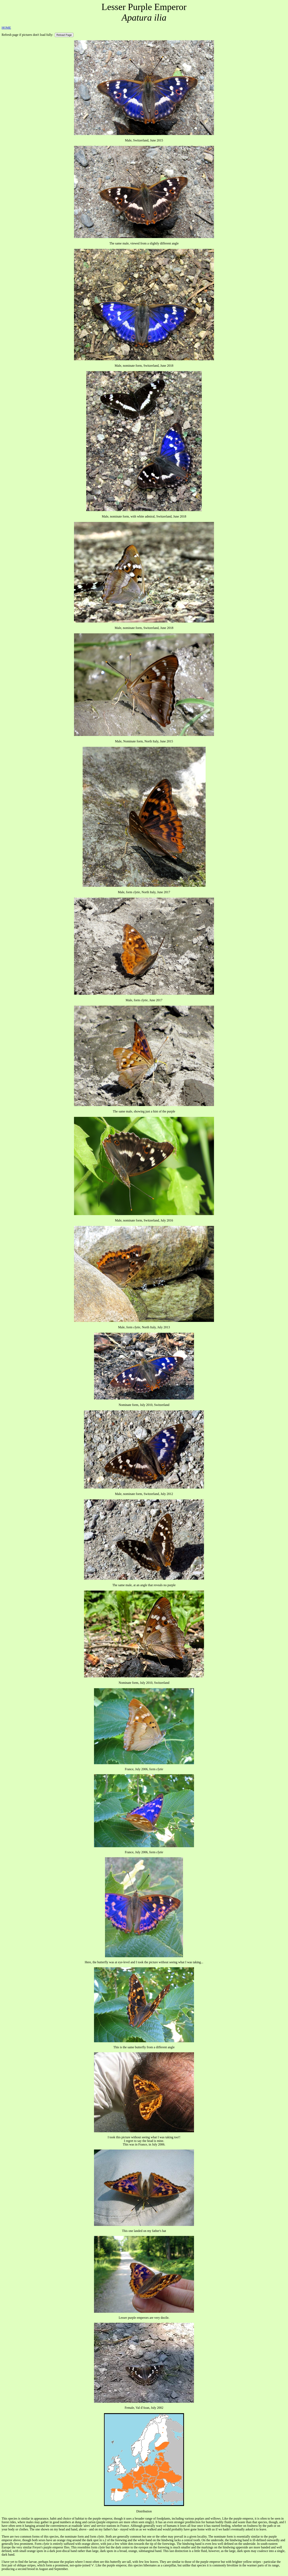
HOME (6, 27)
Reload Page (64, 34)
